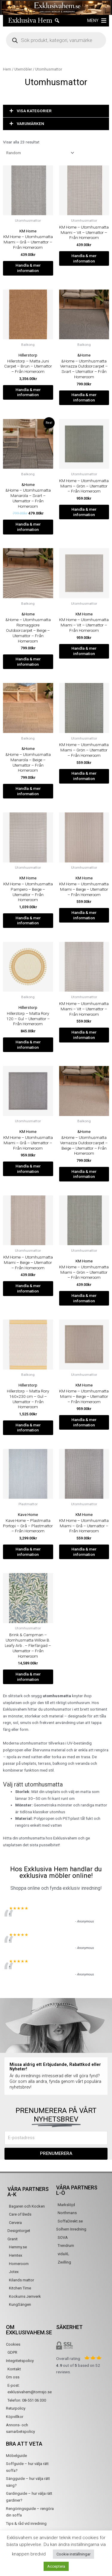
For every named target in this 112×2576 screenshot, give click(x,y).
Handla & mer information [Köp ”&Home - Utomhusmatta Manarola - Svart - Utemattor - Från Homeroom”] (28, 527)
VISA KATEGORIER (34, 110)
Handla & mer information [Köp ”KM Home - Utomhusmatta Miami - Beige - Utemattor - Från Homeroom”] (83, 915)
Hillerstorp (28, 355)
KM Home (27, 231)
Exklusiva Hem (30, 20)
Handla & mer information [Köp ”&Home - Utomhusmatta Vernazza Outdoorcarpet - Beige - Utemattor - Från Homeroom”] (83, 1174)
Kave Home (28, 1514)
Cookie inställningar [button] (73, 2554)
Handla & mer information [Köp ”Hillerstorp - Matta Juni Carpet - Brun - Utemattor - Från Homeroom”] (28, 392)
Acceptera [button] (56, 2566)
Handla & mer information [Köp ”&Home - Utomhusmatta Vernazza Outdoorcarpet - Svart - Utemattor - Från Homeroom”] (83, 397)
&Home (83, 355)
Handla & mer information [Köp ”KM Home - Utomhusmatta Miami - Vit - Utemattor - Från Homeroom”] (83, 258)
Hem (7, 69)
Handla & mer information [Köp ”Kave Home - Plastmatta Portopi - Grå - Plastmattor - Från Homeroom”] (28, 1552)
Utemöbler (23, 69)
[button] (93, 20)
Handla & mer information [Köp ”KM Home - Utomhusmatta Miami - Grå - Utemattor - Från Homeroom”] (28, 268)
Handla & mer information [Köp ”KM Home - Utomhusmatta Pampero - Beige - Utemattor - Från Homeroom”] (28, 920)
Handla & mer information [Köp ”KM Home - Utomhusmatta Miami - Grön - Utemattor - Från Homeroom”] (83, 512)
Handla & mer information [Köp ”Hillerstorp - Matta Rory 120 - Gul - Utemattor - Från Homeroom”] (28, 1045)
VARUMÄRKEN (30, 123)
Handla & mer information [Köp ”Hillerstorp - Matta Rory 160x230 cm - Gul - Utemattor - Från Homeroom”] (28, 1428)
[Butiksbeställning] (39, 153)
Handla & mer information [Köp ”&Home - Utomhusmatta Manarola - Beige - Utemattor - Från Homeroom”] (28, 791)
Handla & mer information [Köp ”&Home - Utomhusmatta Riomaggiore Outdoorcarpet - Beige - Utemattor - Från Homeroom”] (28, 661)
